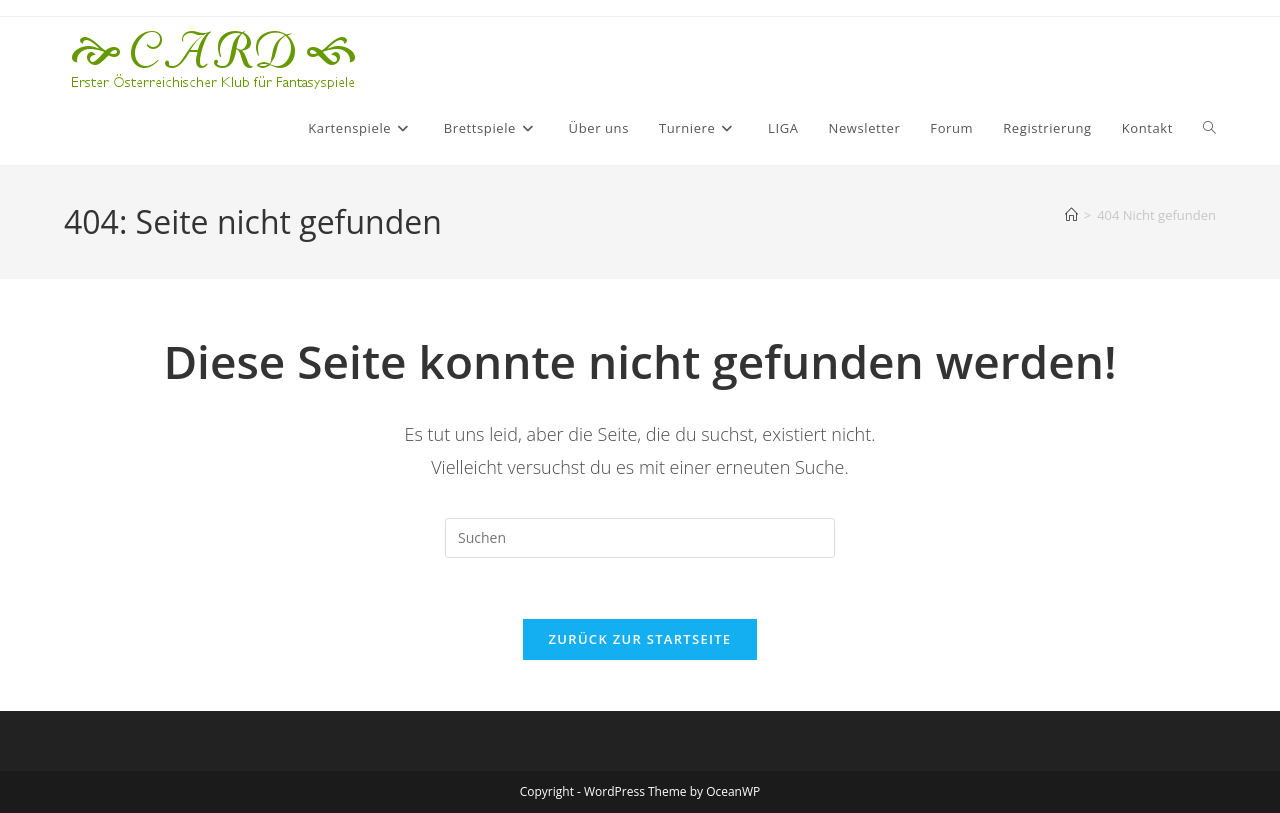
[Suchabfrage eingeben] (640, 538)
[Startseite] (1071, 215)
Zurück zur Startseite (640, 639)
